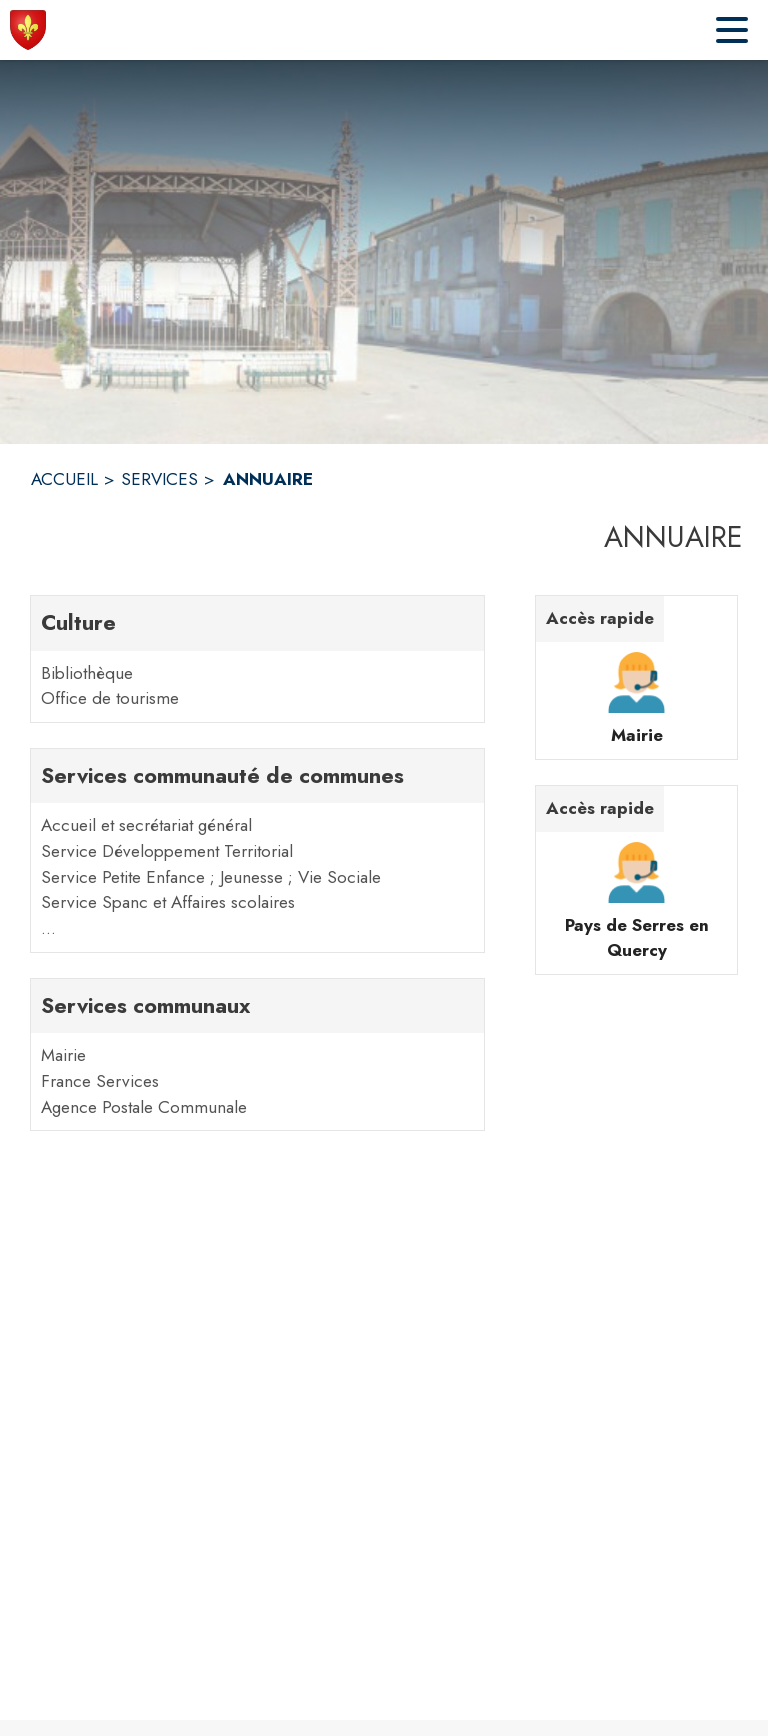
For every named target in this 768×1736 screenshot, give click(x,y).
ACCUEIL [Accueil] (64, 479)
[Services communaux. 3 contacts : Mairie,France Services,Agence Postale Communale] (257, 1054)
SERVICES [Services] (159, 479)
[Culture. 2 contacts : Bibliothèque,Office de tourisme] (257, 659)
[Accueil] (28, 30)
